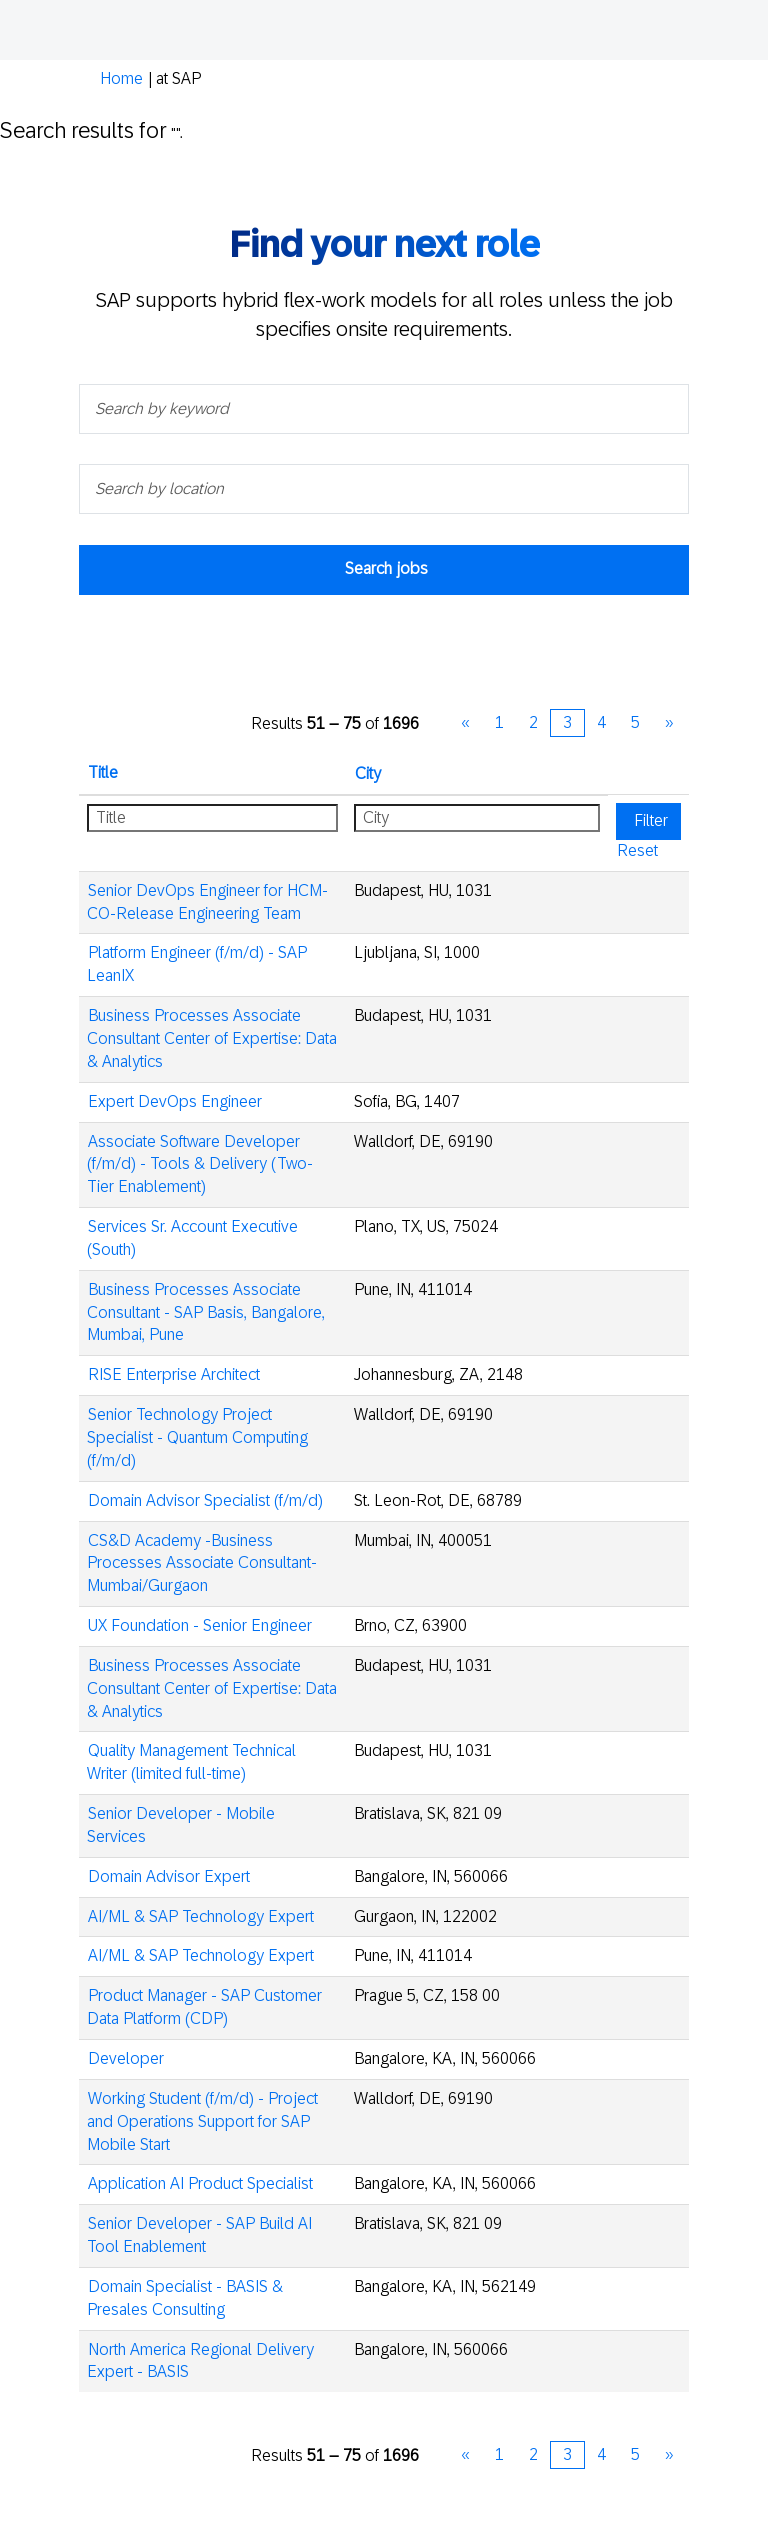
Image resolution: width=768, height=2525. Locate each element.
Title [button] (103, 772)
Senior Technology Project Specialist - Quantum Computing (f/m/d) (197, 1437)
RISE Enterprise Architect (174, 1374)
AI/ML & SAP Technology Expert (201, 1916)
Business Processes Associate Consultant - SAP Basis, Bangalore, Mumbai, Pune (206, 1312)
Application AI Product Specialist (200, 2183)
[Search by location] (384, 489)
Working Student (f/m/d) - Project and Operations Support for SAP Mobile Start (202, 2121)
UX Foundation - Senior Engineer (200, 1625)
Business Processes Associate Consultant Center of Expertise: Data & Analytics (212, 1038)
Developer (126, 2058)
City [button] (368, 773)
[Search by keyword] (384, 409)
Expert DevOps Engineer (175, 1101)
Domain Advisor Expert (169, 1876)
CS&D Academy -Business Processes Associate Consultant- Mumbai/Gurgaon (202, 1563)
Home (121, 78)
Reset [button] (637, 850)
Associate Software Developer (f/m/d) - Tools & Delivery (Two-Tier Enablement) (200, 1164)
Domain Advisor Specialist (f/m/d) (205, 1500)
